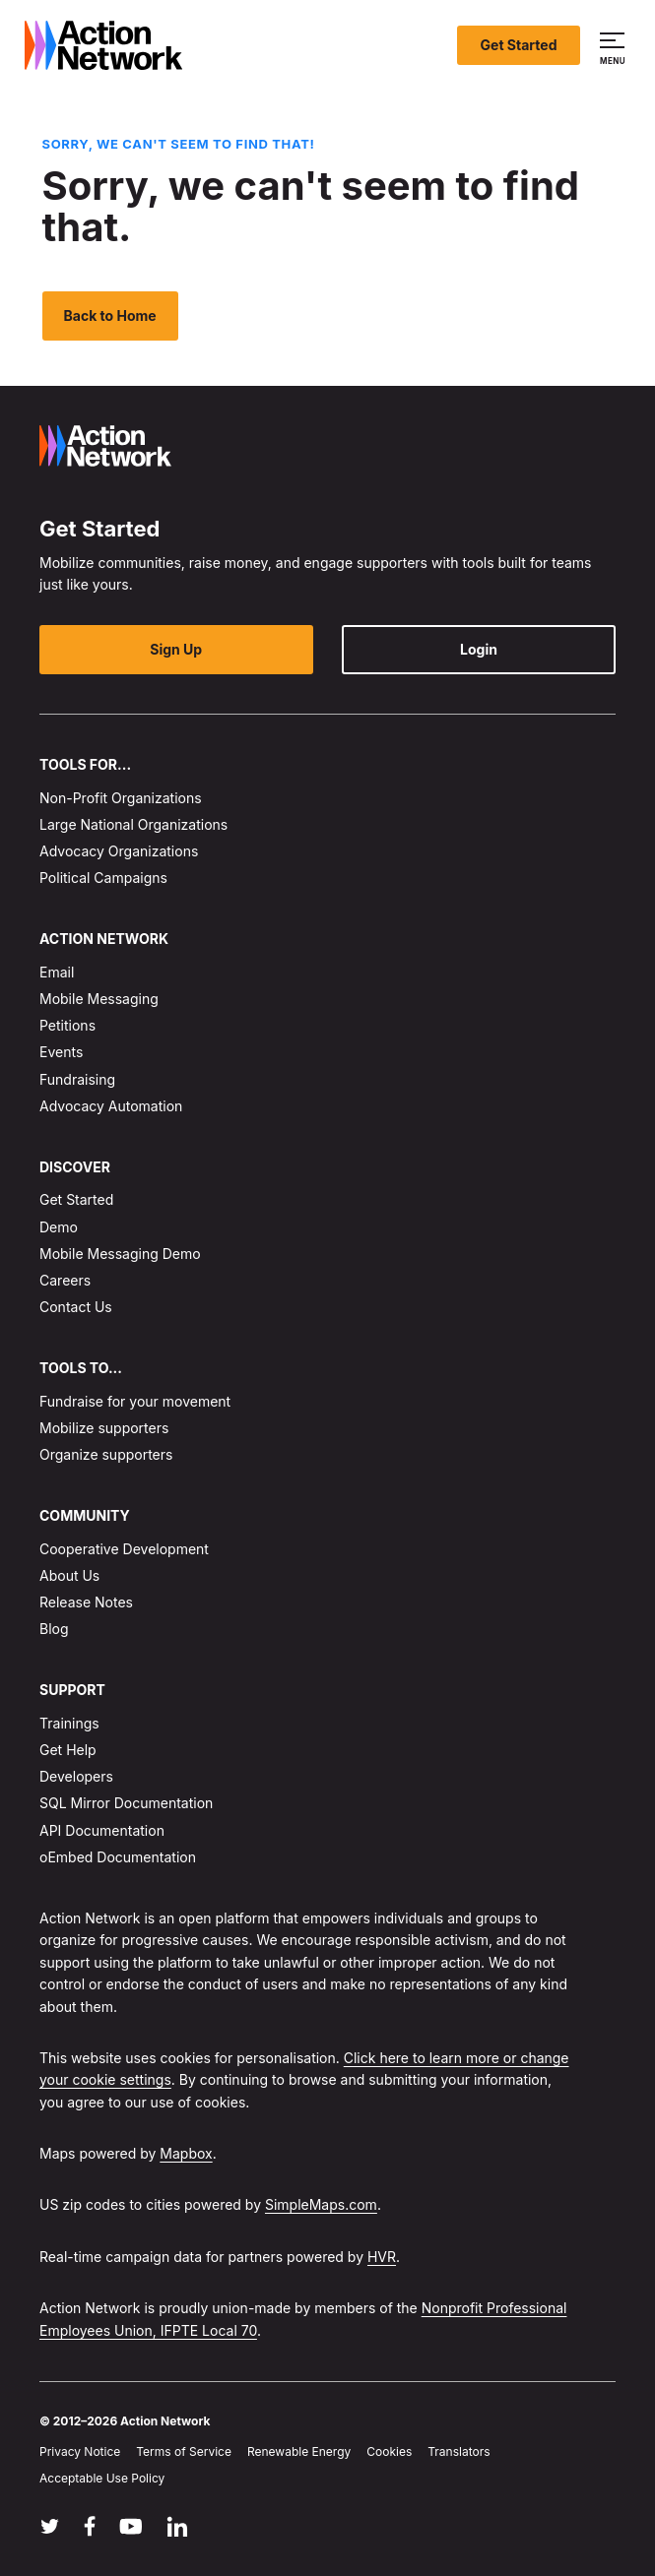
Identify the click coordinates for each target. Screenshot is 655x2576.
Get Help (68, 1749)
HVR (381, 2256)
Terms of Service (183, 2451)
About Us (69, 1575)
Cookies (389, 2451)
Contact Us (75, 1306)
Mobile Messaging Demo (120, 1253)
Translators (458, 2451)
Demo (58, 1227)
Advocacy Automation (110, 1106)
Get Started (519, 44)
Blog (54, 1628)
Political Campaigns (103, 877)
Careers (65, 1280)
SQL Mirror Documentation (126, 1802)
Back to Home (110, 315)
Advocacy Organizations (118, 851)
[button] (615, 45)
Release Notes (86, 1602)
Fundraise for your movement (134, 1401)
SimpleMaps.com (321, 2205)
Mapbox (186, 2153)
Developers (76, 1776)
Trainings (69, 1723)
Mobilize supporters (103, 1427)
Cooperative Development (124, 1548)
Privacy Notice (79, 2451)
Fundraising (77, 1079)
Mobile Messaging (99, 998)
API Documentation (101, 1830)
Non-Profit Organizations (120, 797)
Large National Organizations (133, 824)
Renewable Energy (299, 2451)
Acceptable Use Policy (101, 2479)
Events (61, 1052)
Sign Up (176, 649)
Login (478, 649)
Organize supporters (105, 1454)
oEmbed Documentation (117, 1857)
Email (56, 972)
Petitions (67, 1025)
